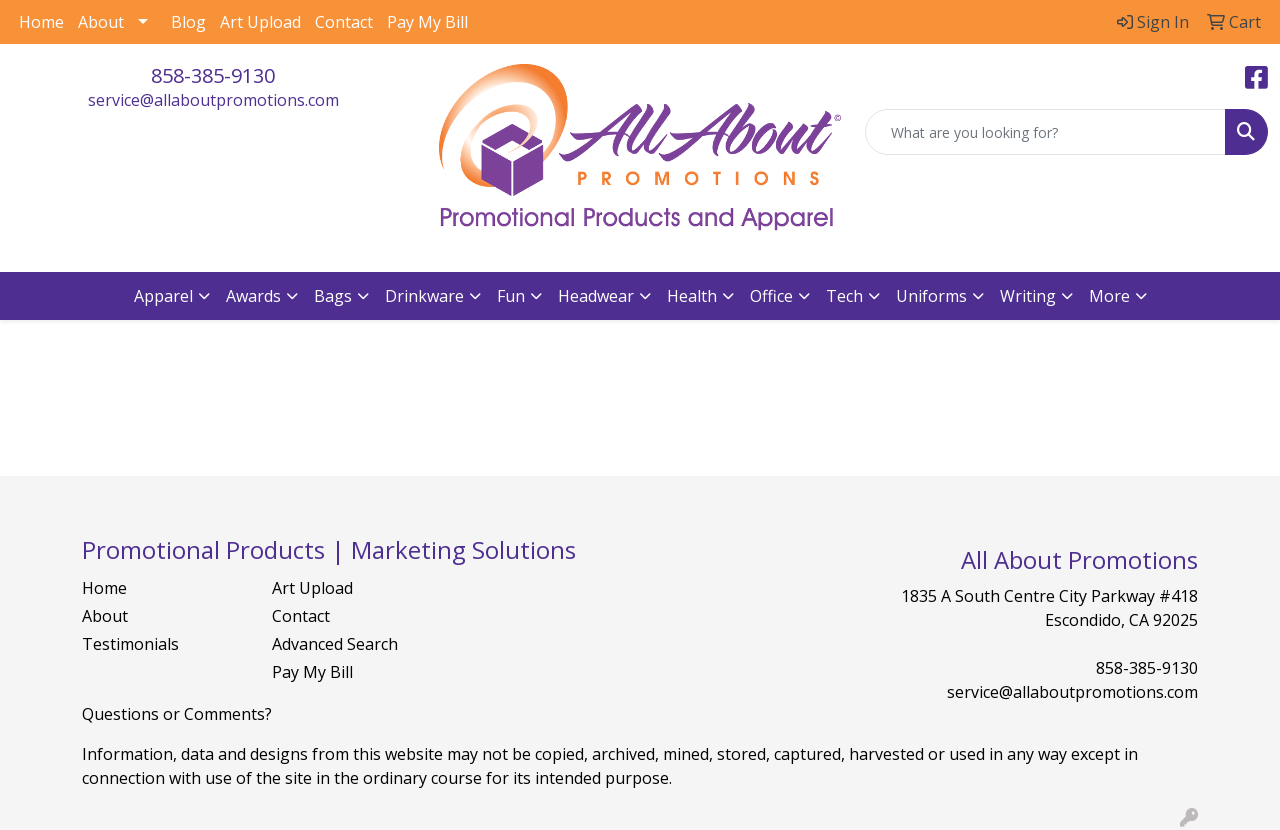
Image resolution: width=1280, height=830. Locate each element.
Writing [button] (1028, 296)
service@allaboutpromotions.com (213, 100)
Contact (344, 22)
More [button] (1109, 296)
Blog (188, 22)
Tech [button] (844, 296)
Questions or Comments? (177, 714)
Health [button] (692, 296)
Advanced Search (335, 644)
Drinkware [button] (424, 296)
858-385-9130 (213, 75)
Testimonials (130, 644)
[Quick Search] (1045, 132)
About (101, 22)
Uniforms (931, 296)
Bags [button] (333, 296)
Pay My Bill (427, 22)
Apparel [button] (163, 296)
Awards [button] (253, 296)
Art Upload (260, 22)
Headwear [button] (596, 296)
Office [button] (771, 296)
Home (41, 22)
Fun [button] (511, 296)
